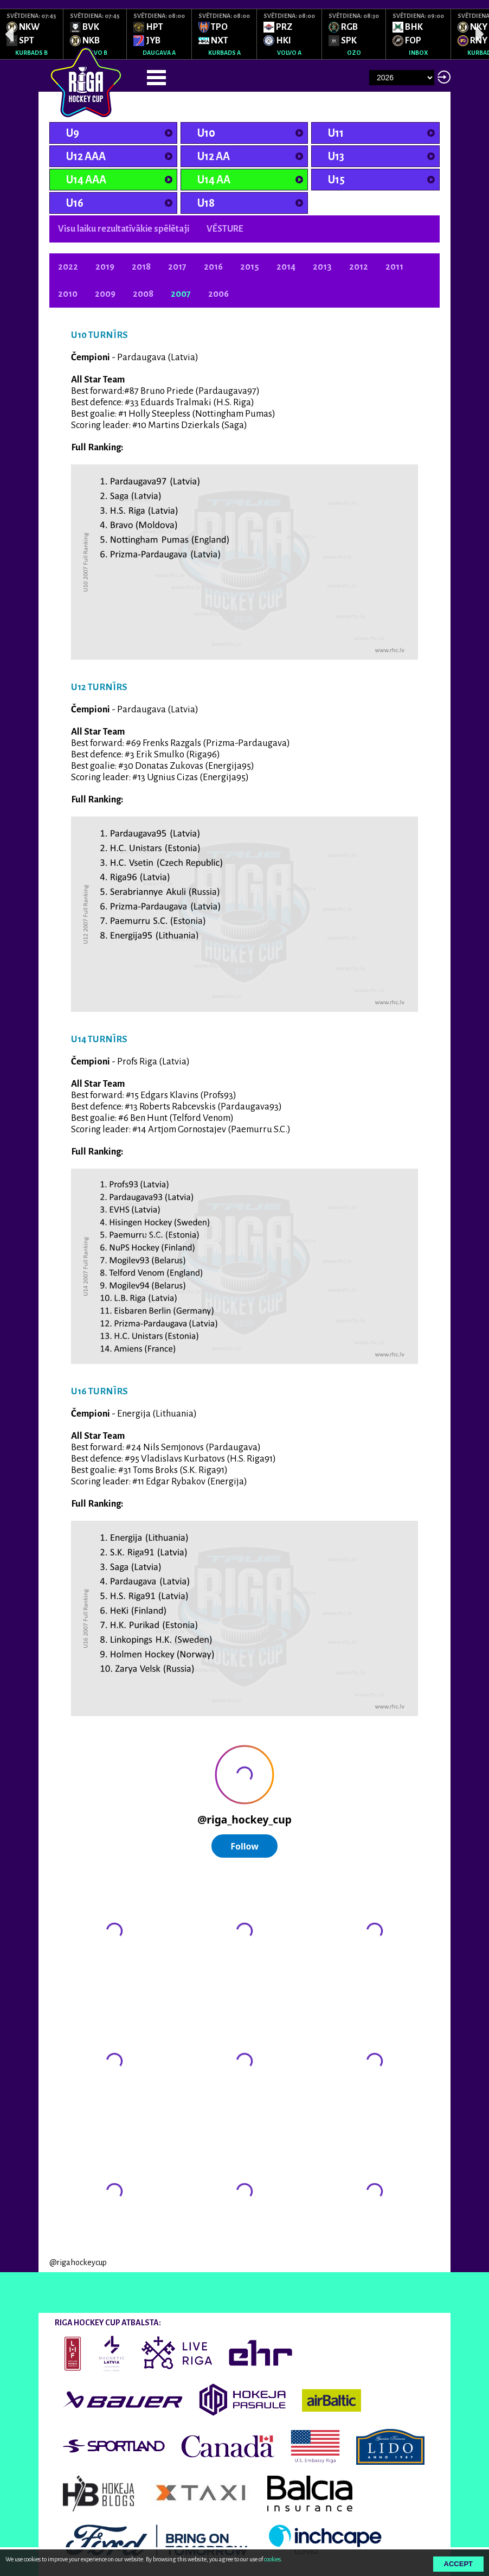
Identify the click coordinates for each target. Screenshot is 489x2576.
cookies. (273, 2559)
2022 (68, 267)
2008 (143, 294)
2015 (249, 267)
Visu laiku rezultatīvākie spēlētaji (123, 229)
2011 (394, 267)
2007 (181, 294)
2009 (105, 294)
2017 (177, 267)
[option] (31, 34)
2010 (68, 294)
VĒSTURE (225, 229)
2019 (104, 267)
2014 (285, 267)
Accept (458, 2564)
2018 (141, 267)
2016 (213, 267)
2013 (322, 267)
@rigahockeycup (78, 2262)
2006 (218, 294)
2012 (358, 267)
